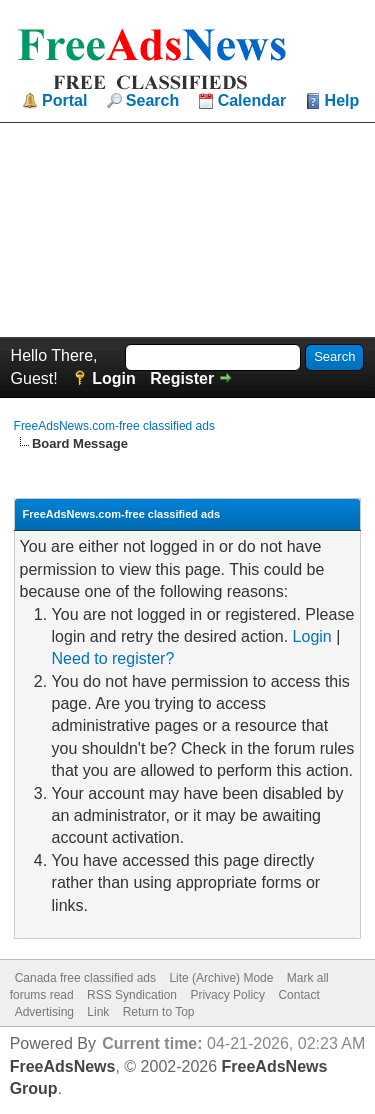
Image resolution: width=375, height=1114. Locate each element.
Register (182, 378)
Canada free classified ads (85, 978)
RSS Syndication (132, 995)
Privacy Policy (227, 995)
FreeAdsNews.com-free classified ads (114, 426)
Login (114, 378)
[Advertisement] (187, 230)
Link (98, 1012)
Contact (298, 995)
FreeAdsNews (63, 1066)
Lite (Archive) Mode (221, 978)
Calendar (252, 101)
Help (342, 101)
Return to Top (159, 1012)
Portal (64, 101)
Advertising (44, 1012)
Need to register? (113, 658)
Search (152, 101)
